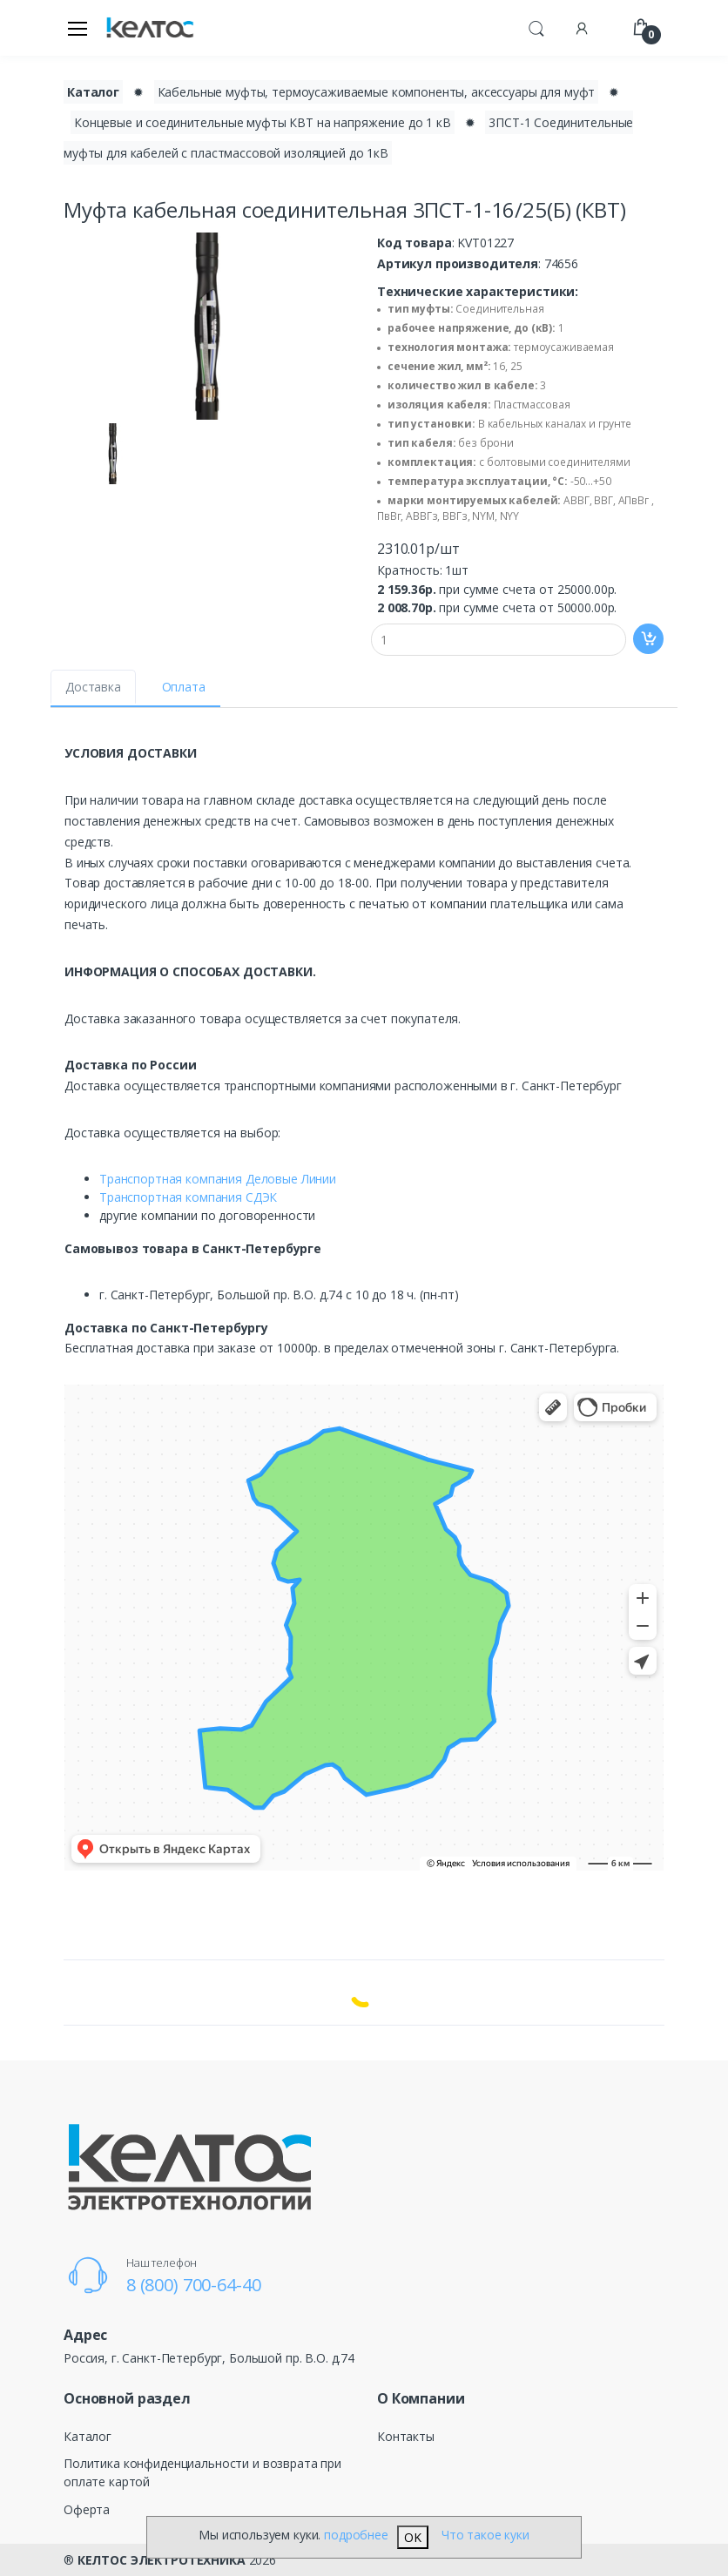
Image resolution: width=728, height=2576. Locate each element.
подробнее (356, 2534)
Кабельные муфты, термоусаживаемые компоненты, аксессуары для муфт (377, 92)
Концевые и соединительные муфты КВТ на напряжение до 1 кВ (262, 122)
